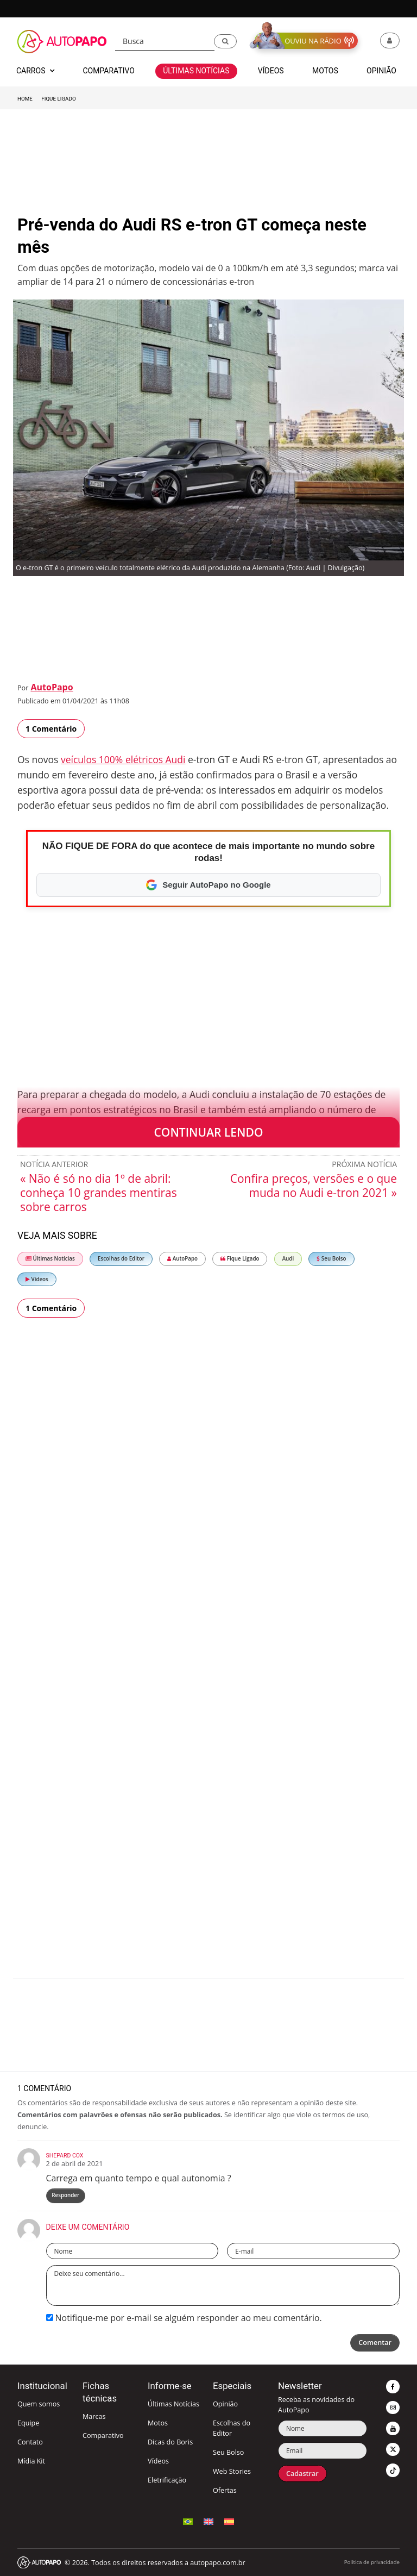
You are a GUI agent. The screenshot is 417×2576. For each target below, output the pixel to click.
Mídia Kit (31, 2461)
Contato (30, 2442)
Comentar (374, 2342)
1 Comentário (51, 728)
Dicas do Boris (170, 2442)
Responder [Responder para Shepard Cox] (65, 2195)
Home (25, 99)
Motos (158, 2423)
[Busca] (164, 42)
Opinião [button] (381, 70)
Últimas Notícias (50, 1258)
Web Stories (232, 2471)
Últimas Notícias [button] (196, 70)
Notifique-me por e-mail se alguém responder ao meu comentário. (184, 2318)
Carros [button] (35, 70)
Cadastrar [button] (302, 2473)
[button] (225, 41)
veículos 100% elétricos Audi (123, 759)
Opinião (225, 2404)
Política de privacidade (372, 2562)
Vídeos (37, 1279)
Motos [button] (325, 70)
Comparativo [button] (108, 70)
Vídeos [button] (271, 70)
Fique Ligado (58, 99)
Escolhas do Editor (121, 1258)
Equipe (28, 2423)
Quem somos (38, 2404)
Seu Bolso (331, 1258)
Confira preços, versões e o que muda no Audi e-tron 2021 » (313, 1185)
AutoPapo (51, 687)
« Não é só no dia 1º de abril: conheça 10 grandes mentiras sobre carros (98, 1192)
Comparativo (103, 2435)
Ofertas (225, 2490)
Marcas (94, 2416)
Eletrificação (167, 2480)
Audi (288, 1258)
